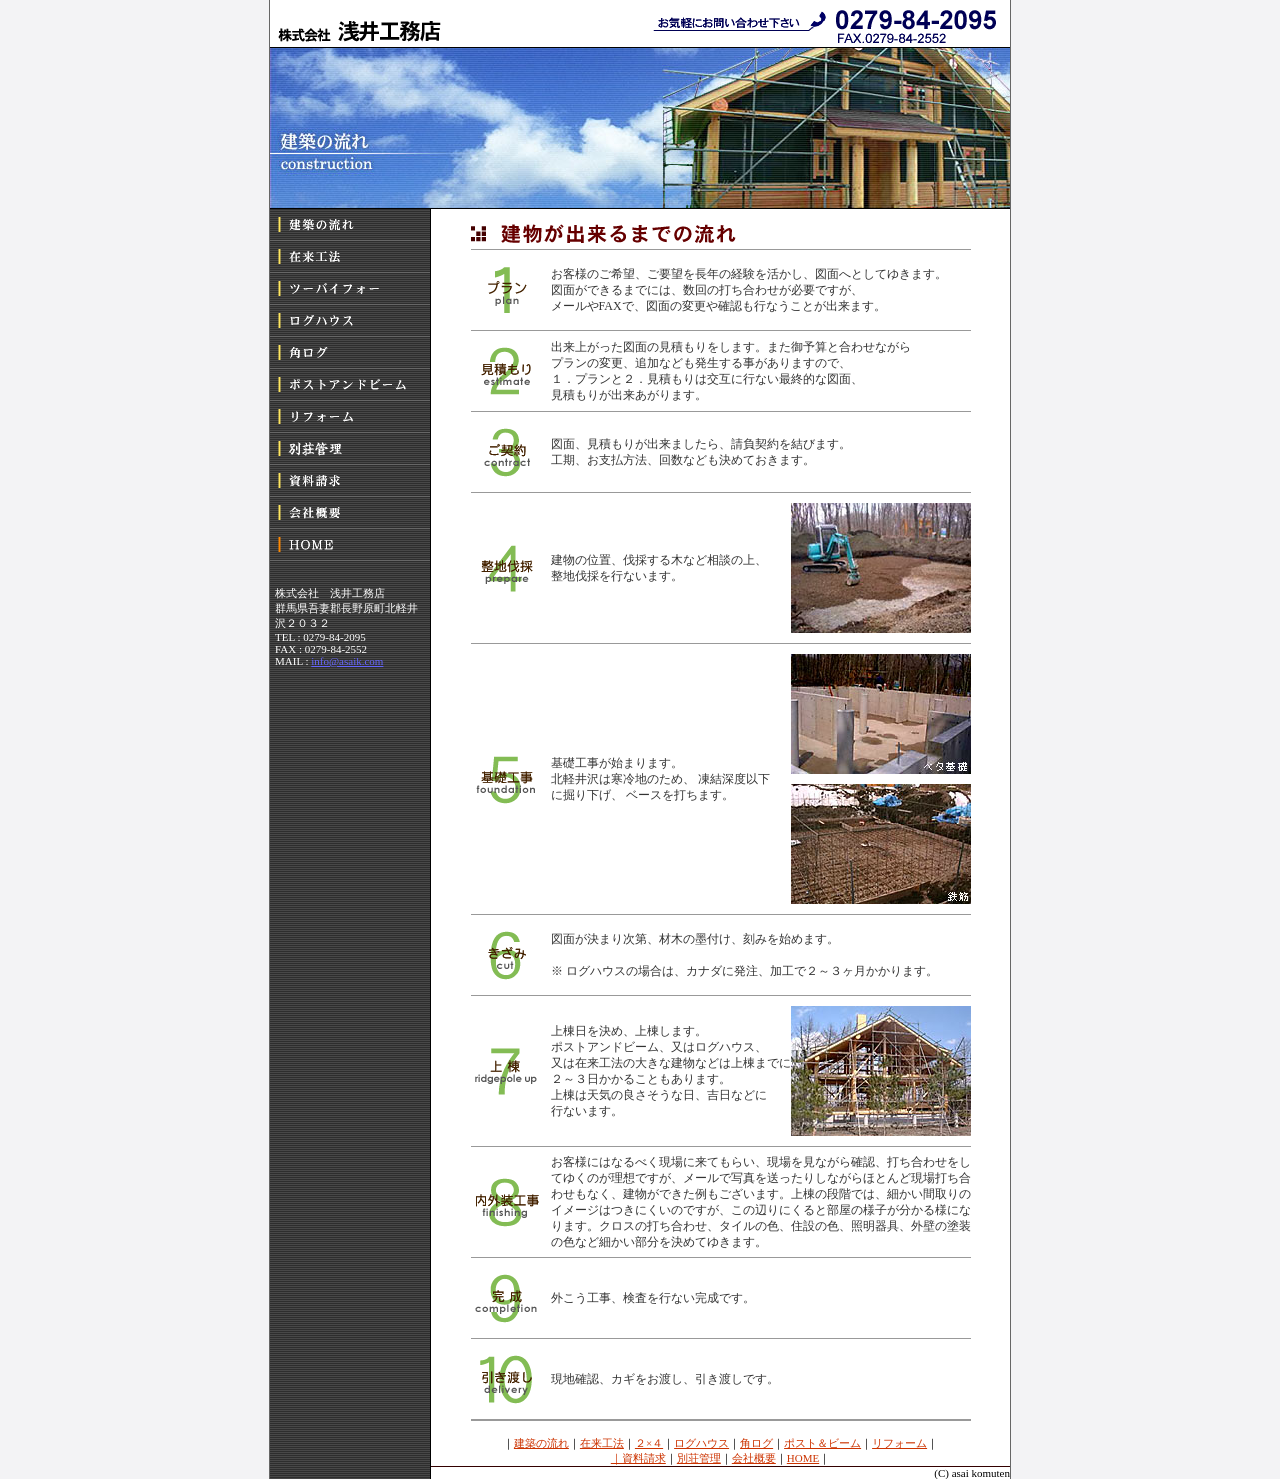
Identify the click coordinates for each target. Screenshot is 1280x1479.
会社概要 (754, 1458)
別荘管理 (699, 1458)
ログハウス (701, 1443)
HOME (803, 1458)
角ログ (756, 1443)
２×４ (649, 1443)
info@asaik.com (347, 661)
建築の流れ (541, 1443)
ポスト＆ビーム (822, 1443)
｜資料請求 (638, 1458)
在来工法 (602, 1443)
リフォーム (899, 1443)
